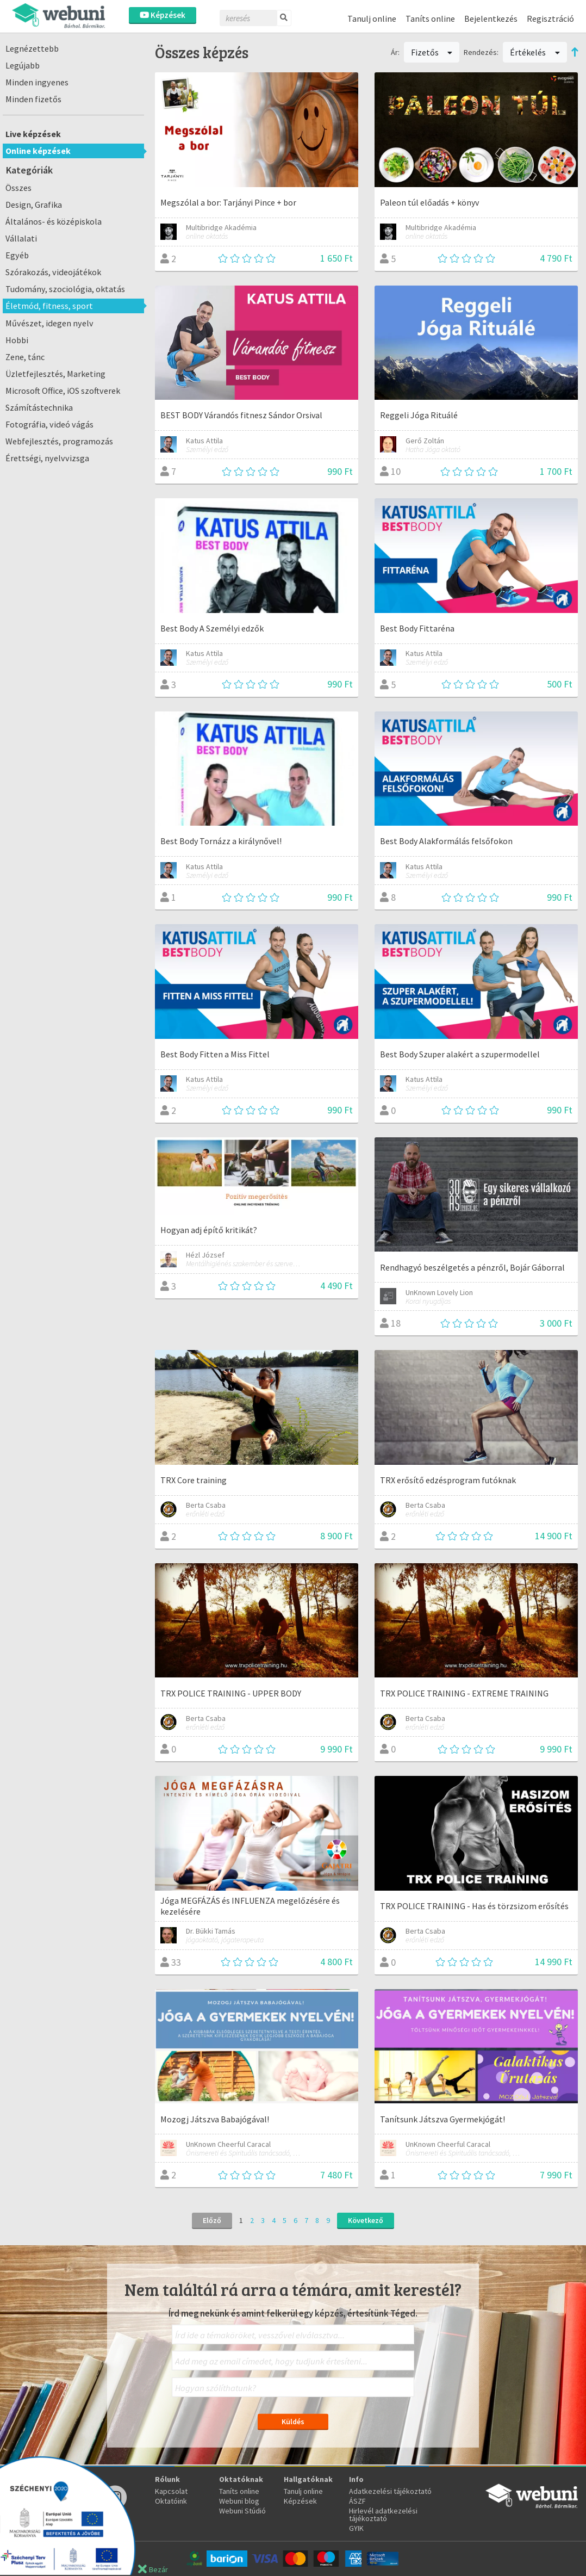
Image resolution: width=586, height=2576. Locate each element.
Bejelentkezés (491, 18)
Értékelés (535, 52)
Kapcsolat (171, 2491)
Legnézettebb (32, 48)
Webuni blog (239, 2501)
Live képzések (33, 133)
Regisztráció (550, 18)
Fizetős (432, 52)
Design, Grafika (33, 204)
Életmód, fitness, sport (49, 305)
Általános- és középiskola (53, 221)
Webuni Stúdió (242, 2511)
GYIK (356, 2528)
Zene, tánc (25, 356)
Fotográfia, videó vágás (49, 424)
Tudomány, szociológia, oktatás (65, 288)
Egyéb (17, 255)
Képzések (162, 15)
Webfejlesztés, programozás (59, 441)
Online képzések (38, 150)
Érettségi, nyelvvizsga (47, 458)
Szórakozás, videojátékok (53, 272)
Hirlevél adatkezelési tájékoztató (383, 2514)
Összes (18, 187)
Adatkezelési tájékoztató (390, 2491)
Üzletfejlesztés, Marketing (55, 373)
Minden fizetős (33, 99)
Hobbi (16, 340)
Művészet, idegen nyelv (49, 323)
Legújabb (22, 65)
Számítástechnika (39, 407)
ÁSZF (357, 2501)
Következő (365, 2220)
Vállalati (21, 238)
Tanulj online (371, 18)
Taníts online (430, 18)
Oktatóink (171, 2501)
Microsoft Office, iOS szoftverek (62, 390)
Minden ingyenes (36, 82)
